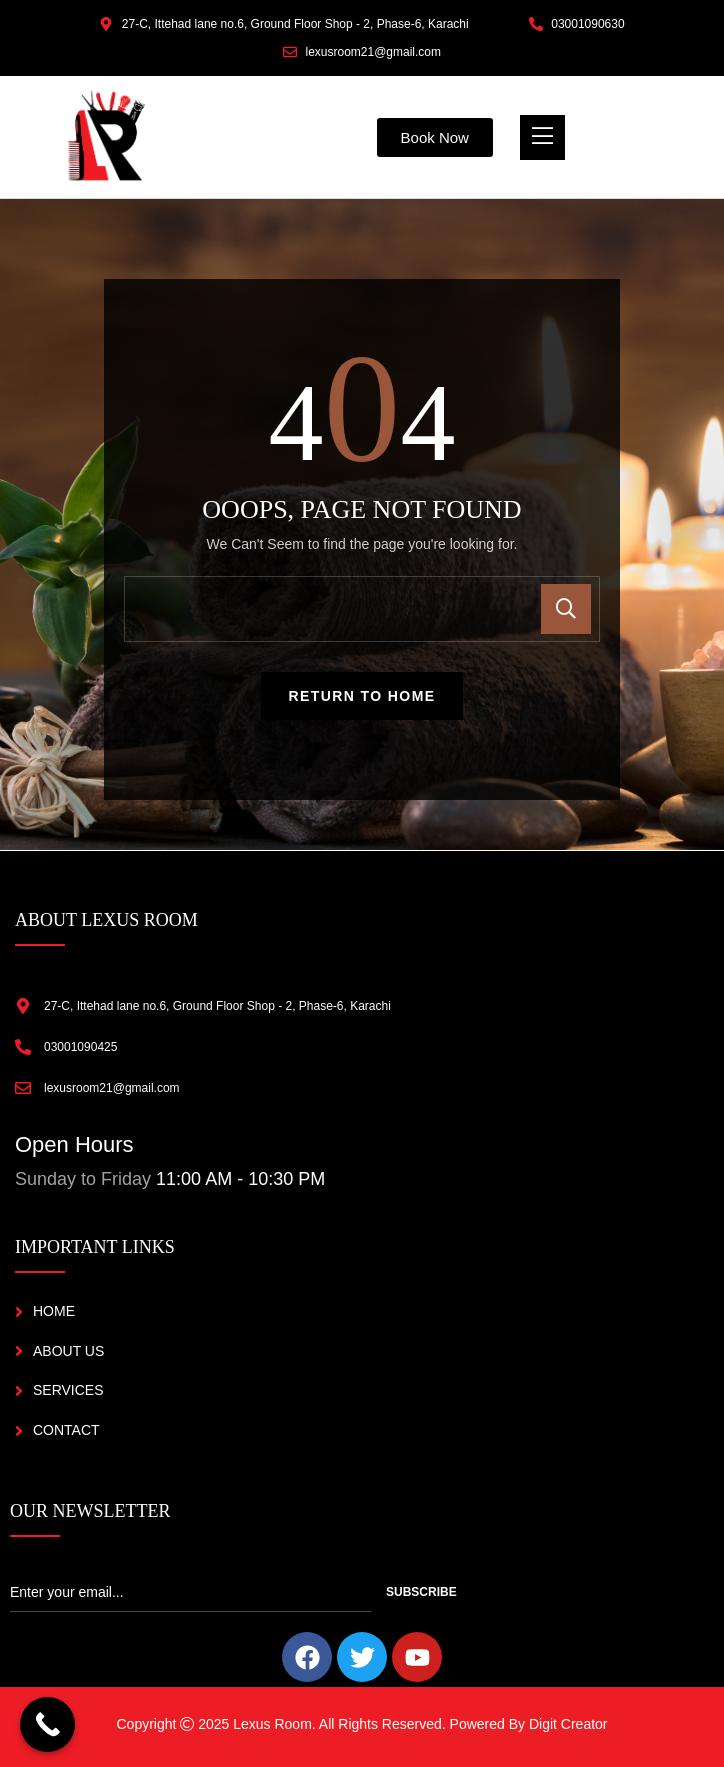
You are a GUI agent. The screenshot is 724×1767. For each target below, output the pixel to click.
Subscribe (421, 1592)
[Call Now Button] (47, 1724)
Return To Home (362, 696)
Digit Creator (568, 1724)
